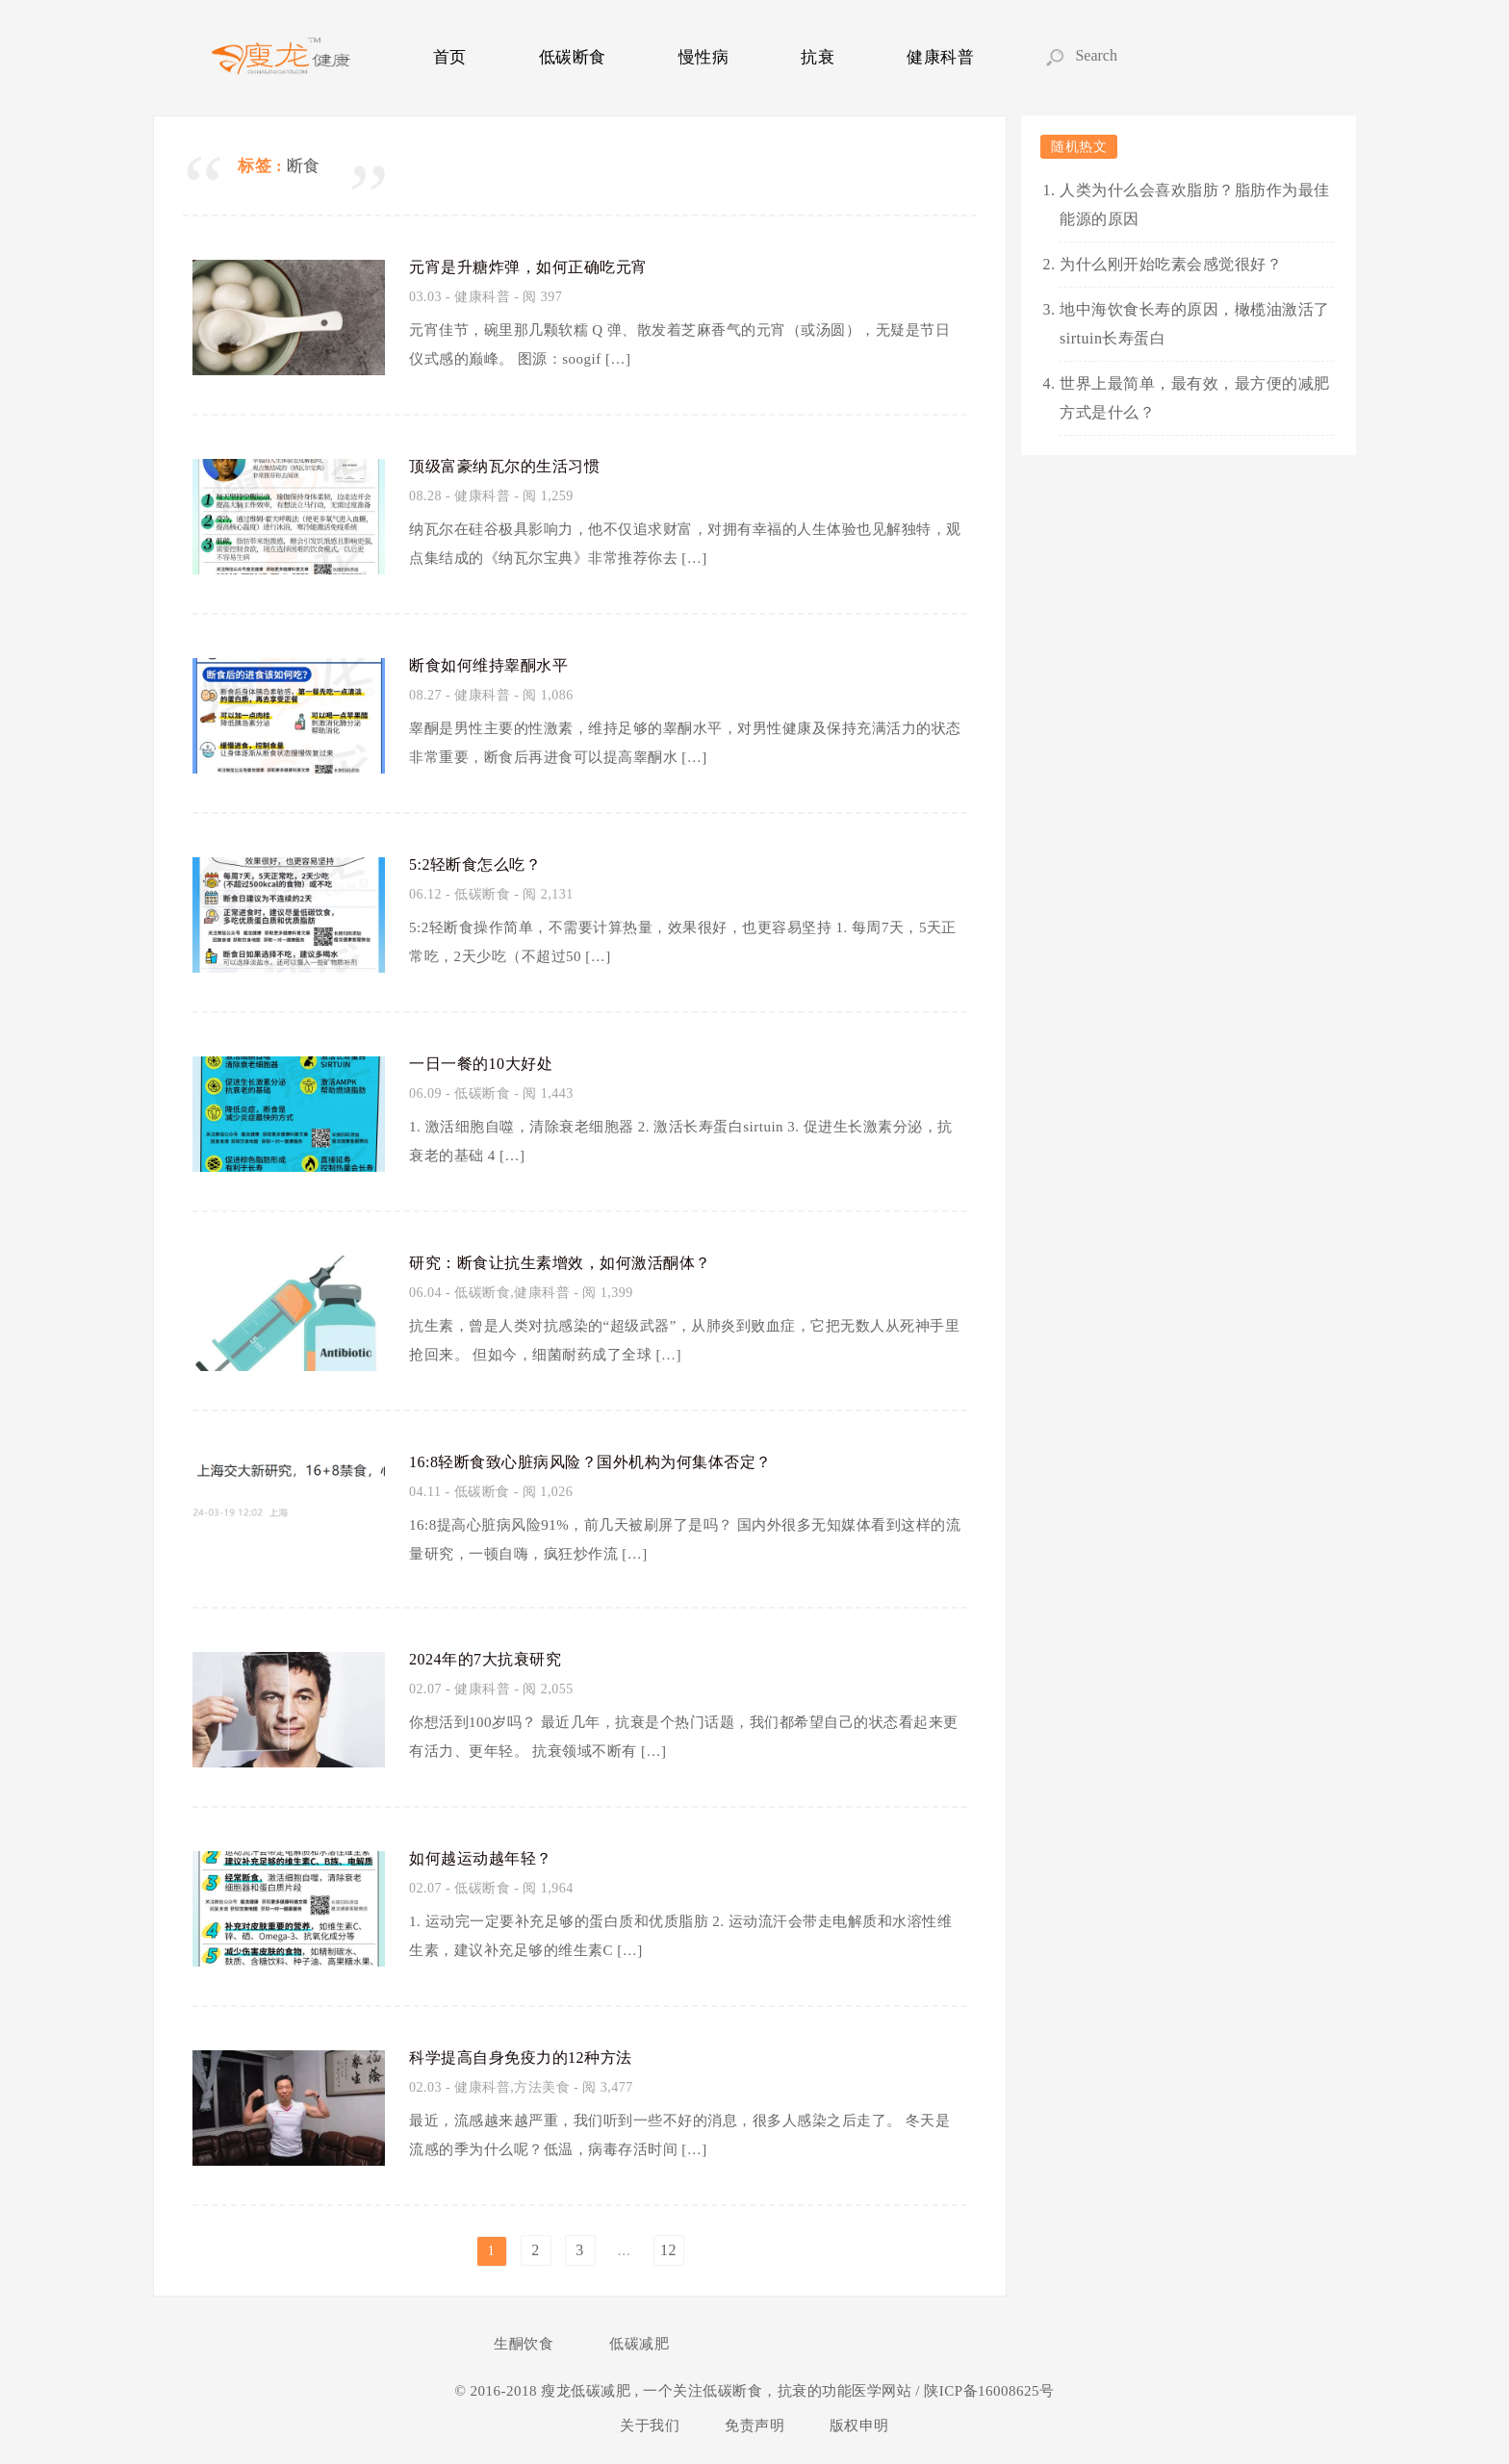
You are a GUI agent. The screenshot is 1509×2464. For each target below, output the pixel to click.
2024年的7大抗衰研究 (494, 1657)
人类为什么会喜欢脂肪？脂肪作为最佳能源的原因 (1195, 204)
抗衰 (817, 57)
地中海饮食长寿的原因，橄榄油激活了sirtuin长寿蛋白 (1195, 323)
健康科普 (940, 57)
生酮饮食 (523, 2343)
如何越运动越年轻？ (489, 1857)
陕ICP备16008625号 (987, 2391)
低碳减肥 (639, 2343)
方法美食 (542, 2087)
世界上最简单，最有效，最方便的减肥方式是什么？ (1195, 397)
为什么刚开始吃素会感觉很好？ (1171, 264)
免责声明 (754, 2425)
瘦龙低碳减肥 (587, 2391)
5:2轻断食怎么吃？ (483, 863)
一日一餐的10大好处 (489, 1062)
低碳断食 (572, 57)
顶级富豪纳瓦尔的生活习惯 (516, 464)
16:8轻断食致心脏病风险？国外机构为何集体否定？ (613, 1460)
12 (668, 2250)
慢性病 (703, 57)
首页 (450, 57)
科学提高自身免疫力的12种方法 (534, 2056)
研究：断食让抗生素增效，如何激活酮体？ (578, 1261)
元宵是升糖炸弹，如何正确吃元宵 (543, 265)
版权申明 (859, 2425)
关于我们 (649, 2425)
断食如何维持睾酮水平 (498, 663)
